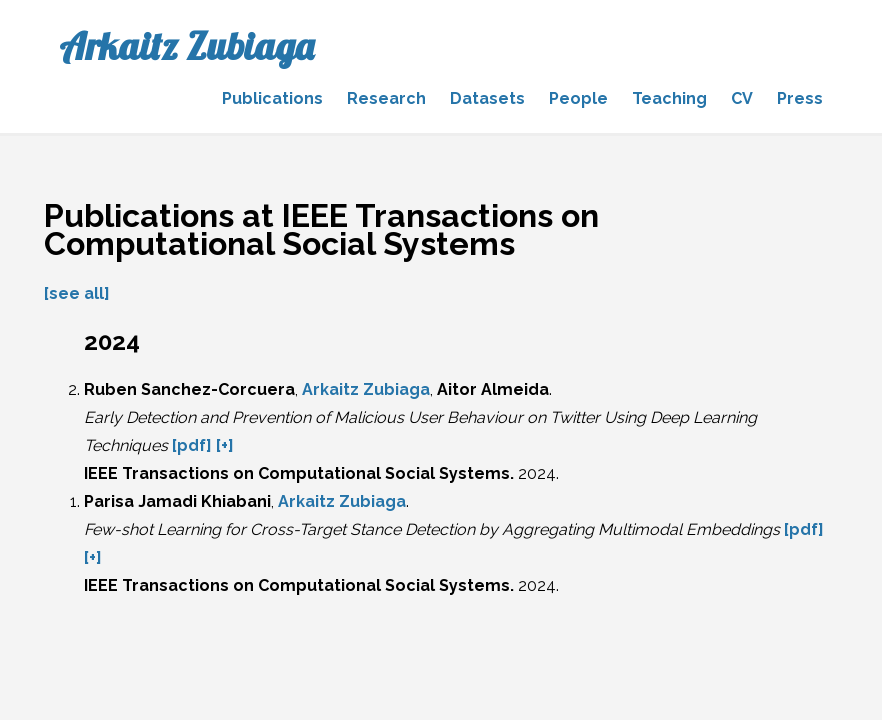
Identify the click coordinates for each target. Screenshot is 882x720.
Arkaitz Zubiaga (186, 46)
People (578, 98)
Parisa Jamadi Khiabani (177, 501)
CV (742, 98)
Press (800, 98)
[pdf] (192, 445)
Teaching (669, 98)
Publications (272, 98)
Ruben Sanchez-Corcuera (189, 389)
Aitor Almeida (493, 389)
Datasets (487, 98)
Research (386, 98)
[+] (225, 445)
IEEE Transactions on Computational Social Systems (297, 473)
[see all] (77, 293)
